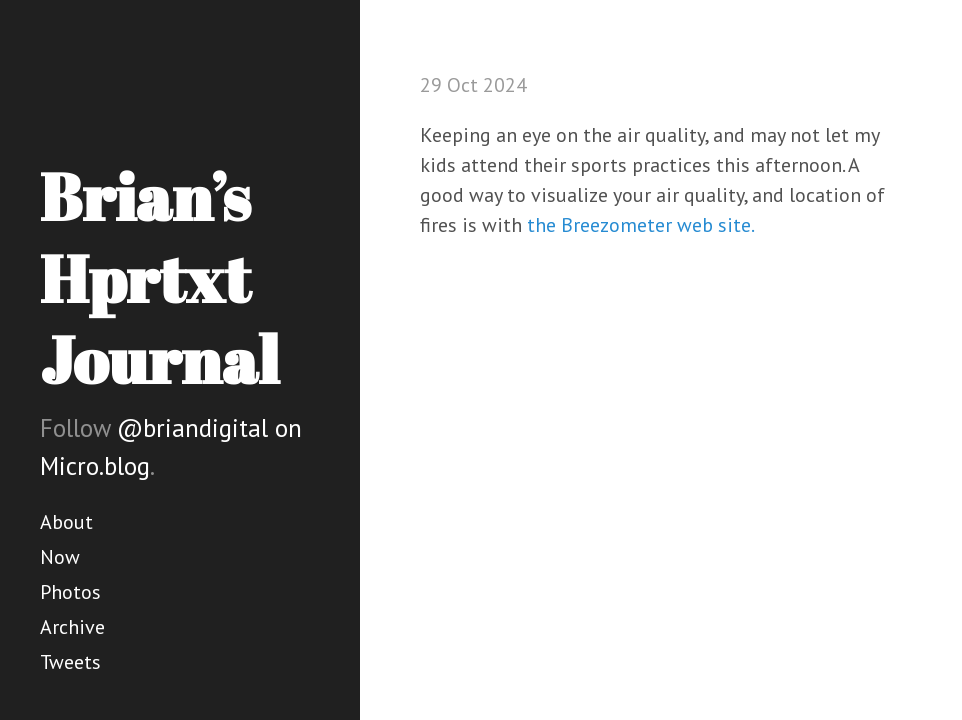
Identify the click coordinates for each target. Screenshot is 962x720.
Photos (70, 592)
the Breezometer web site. (641, 225)
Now (60, 557)
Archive (72, 627)
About (66, 522)
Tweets (70, 662)
